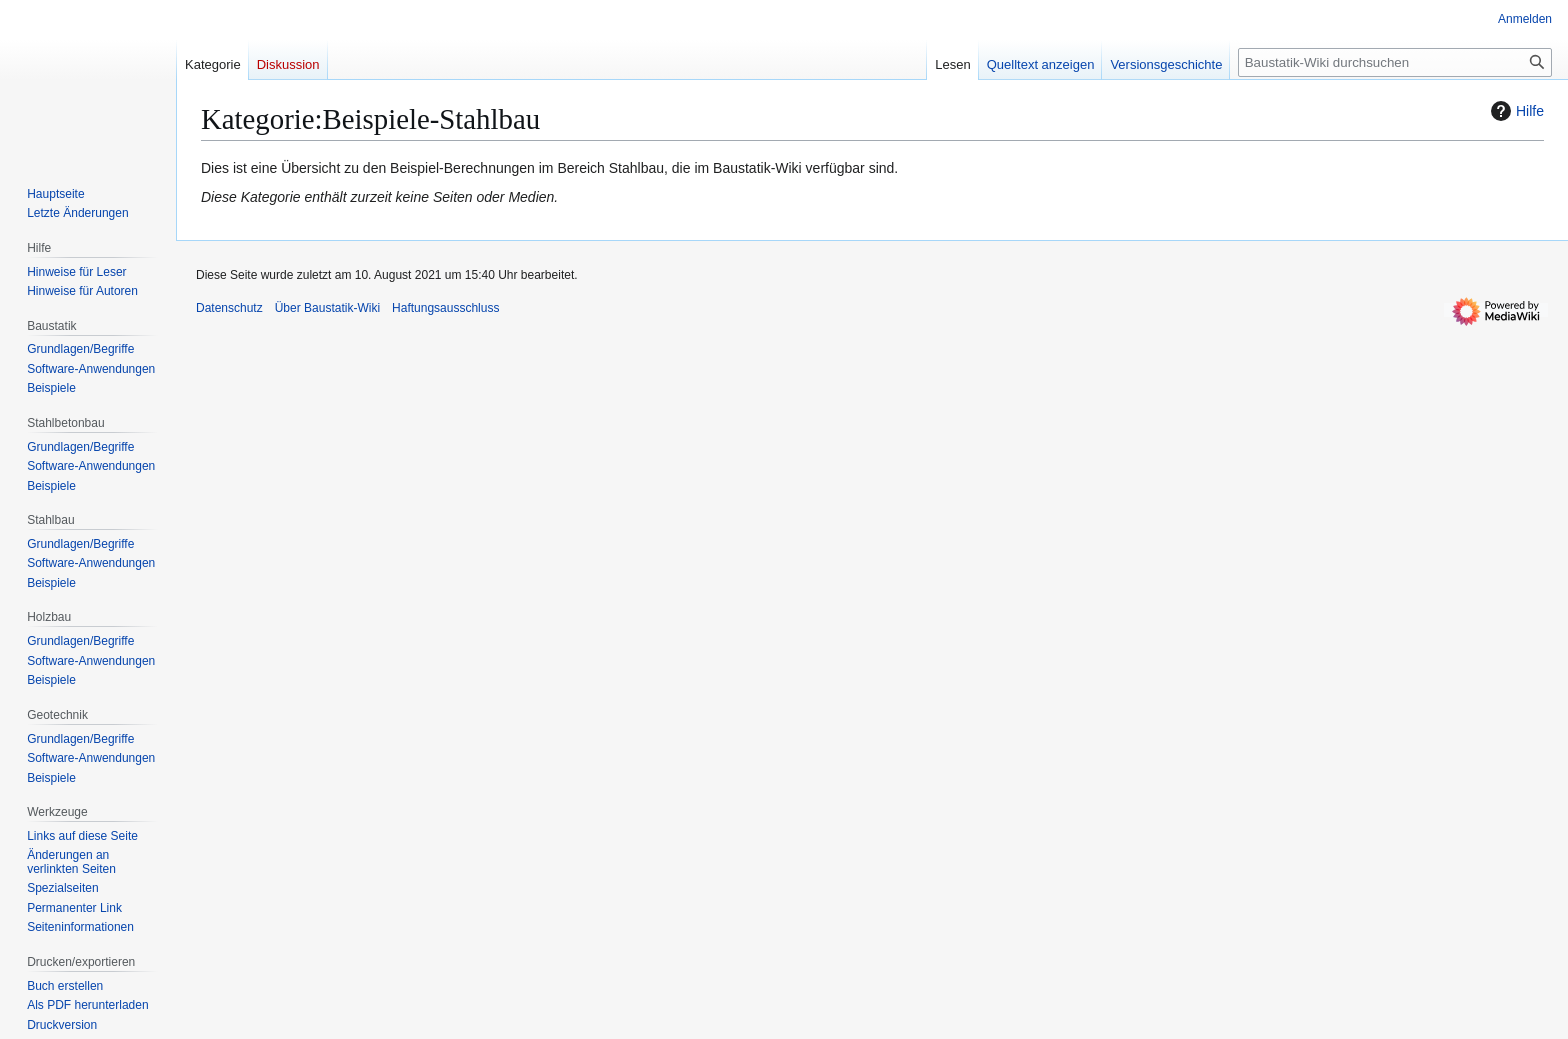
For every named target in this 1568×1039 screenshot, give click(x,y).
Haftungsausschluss (445, 308)
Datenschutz (229, 308)
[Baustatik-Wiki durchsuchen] (1395, 62)
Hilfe (1515, 111)
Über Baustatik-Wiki (327, 308)
